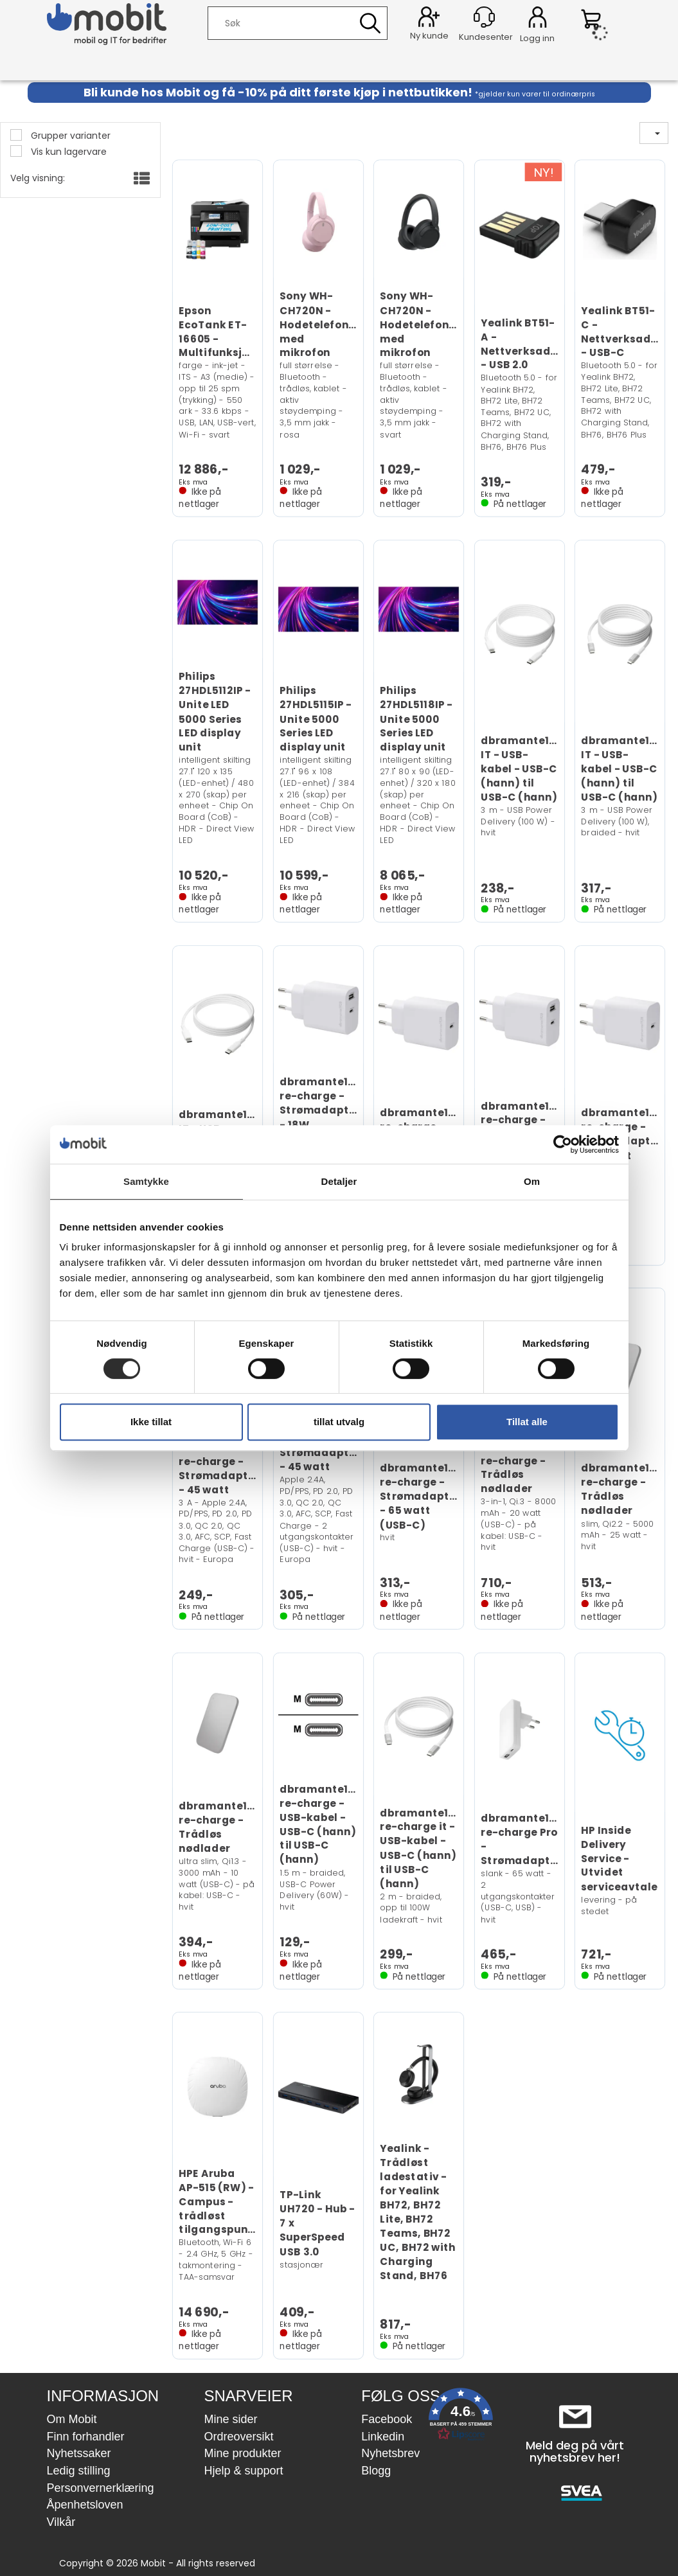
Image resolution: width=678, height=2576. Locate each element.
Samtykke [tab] (146, 1181)
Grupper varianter (69, 135)
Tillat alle (527, 1421)
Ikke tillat (151, 1421)
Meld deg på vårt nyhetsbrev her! (575, 2451)
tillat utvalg (339, 1421)
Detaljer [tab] (339, 1181)
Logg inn (537, 19)
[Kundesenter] (484, 17)
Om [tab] (532, 1181)
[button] (461, 2417)
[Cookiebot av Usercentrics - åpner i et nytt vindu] (562, 1144)
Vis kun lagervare (67, 151)
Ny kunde (429, 36)
